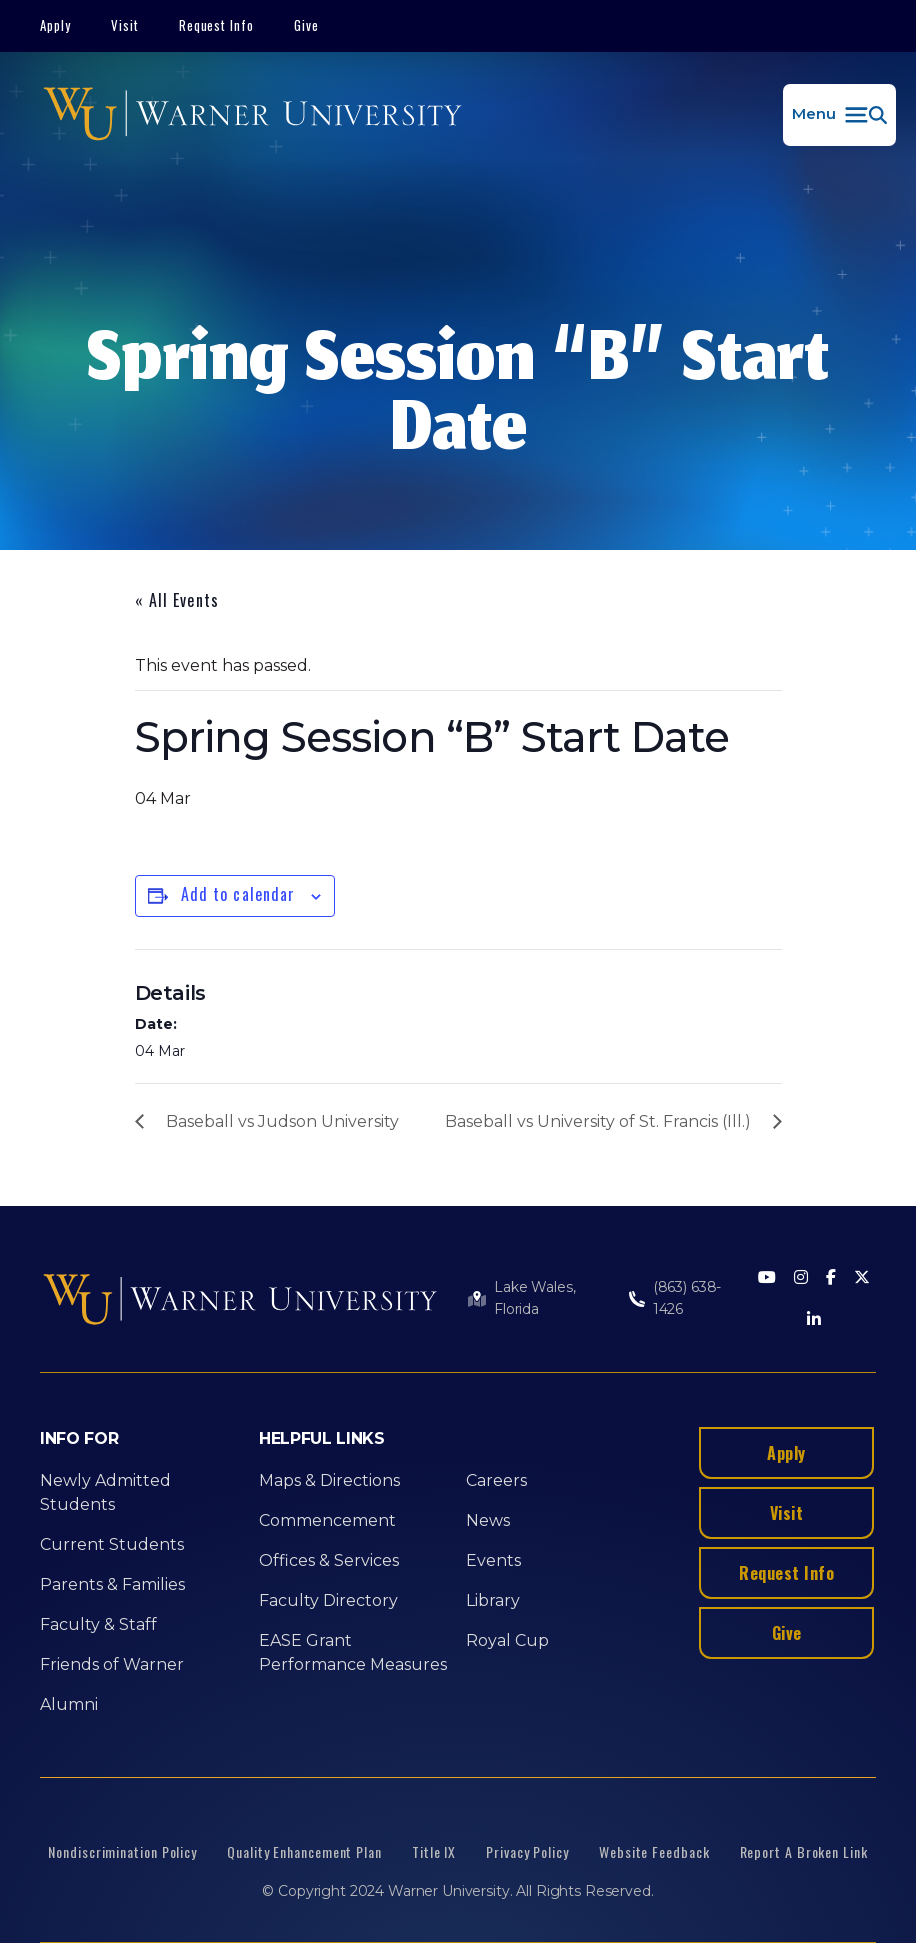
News (488, 1520)
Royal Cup (507, 1640)
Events (493, 1560)
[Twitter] (862, 1278)
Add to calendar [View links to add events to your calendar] (238, 894)
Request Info (217, 25)
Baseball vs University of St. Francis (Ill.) (598, 1121)
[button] (839, 115)
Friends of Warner (112, 1664)
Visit (125, 25)
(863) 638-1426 (687, 1298)
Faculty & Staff (98, 1624)
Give (306, 25)
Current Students (112, 1544)
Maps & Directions (329, 1480)
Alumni (69, 1704)
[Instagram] (801, 1278)
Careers (496, 1480)
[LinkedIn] (814, 1320)
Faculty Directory (328, 1600)
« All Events (177, 600)
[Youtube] (767, 1278)
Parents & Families (112, 1584)
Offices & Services (329, 1560)
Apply (55, 25)
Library (493, 1600)
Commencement (327, 1520)
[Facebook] (831, 1278)
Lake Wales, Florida (534, 1298)
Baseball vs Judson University (282, 1121)
